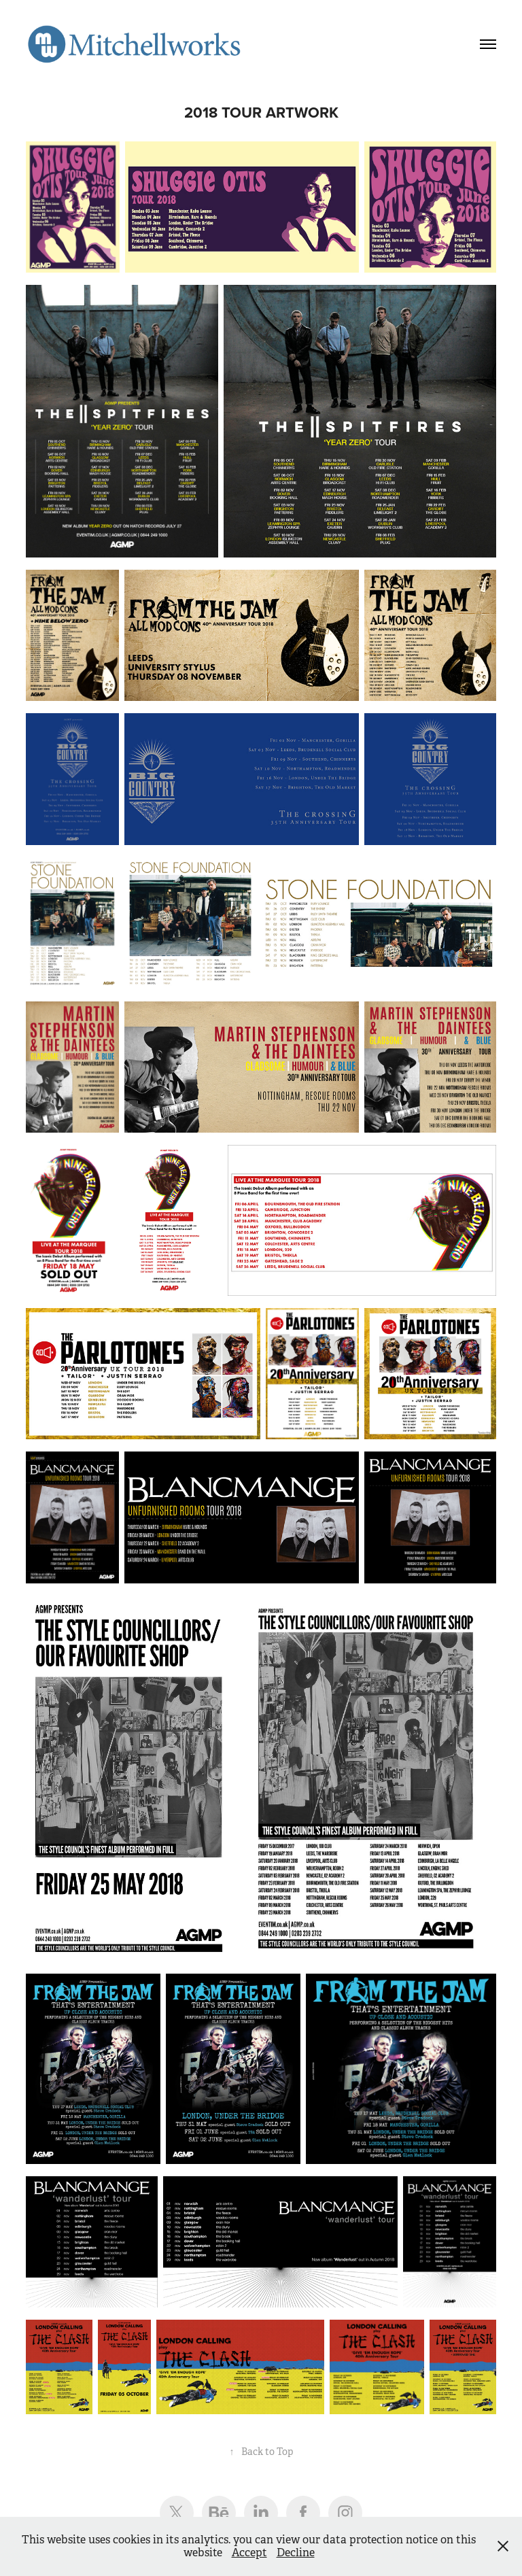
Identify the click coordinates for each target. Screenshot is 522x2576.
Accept (249, 2552)
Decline (296, 2552)
